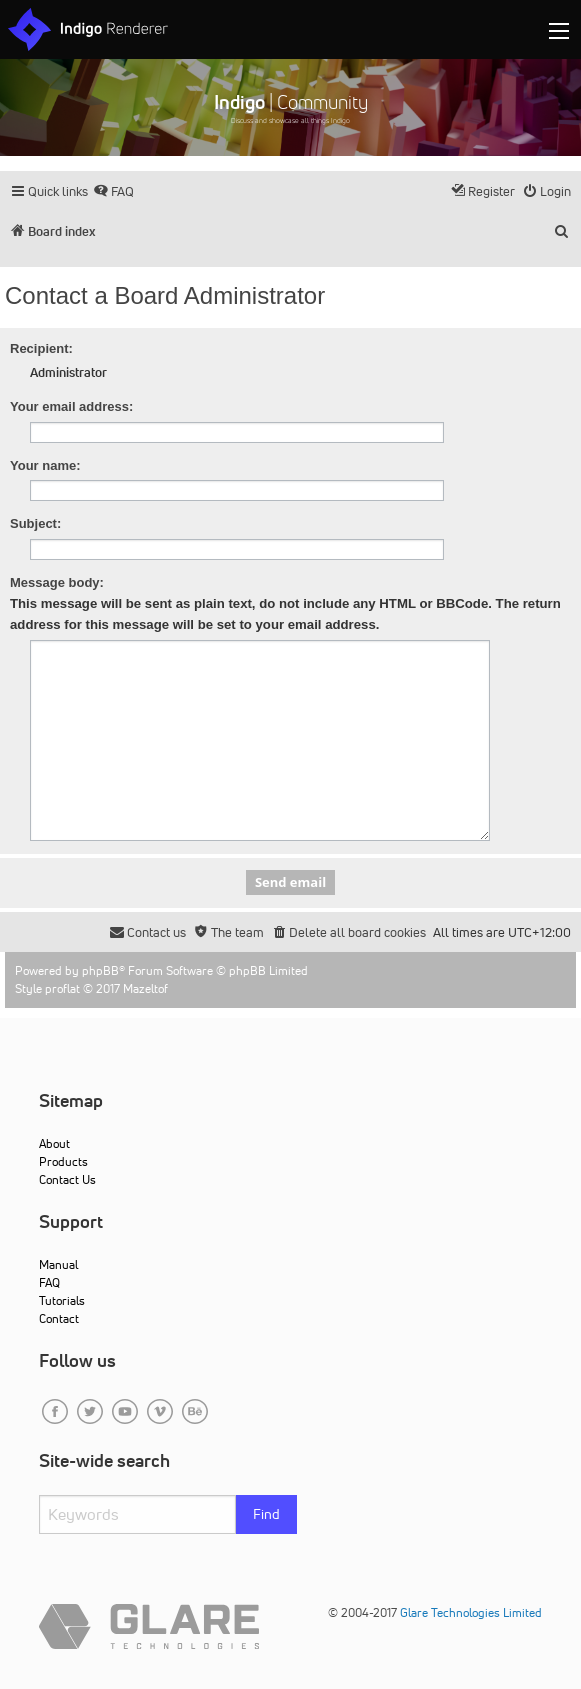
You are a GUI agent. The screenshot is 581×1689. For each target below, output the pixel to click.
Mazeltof (145, 988)
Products (63, 1161)
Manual (58, 1264)
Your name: (45, 465)
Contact (59, 1318)
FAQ (49, 1282)
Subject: (35, 523)
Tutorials (62, 1300)
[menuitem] (113, 191)
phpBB (100, 970)
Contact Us (67, 1179)
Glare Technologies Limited (471, 1612)
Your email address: (71, 406)
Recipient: (41, 348)
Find (266, 1514)
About (54, 1143)
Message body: (57, 582)
